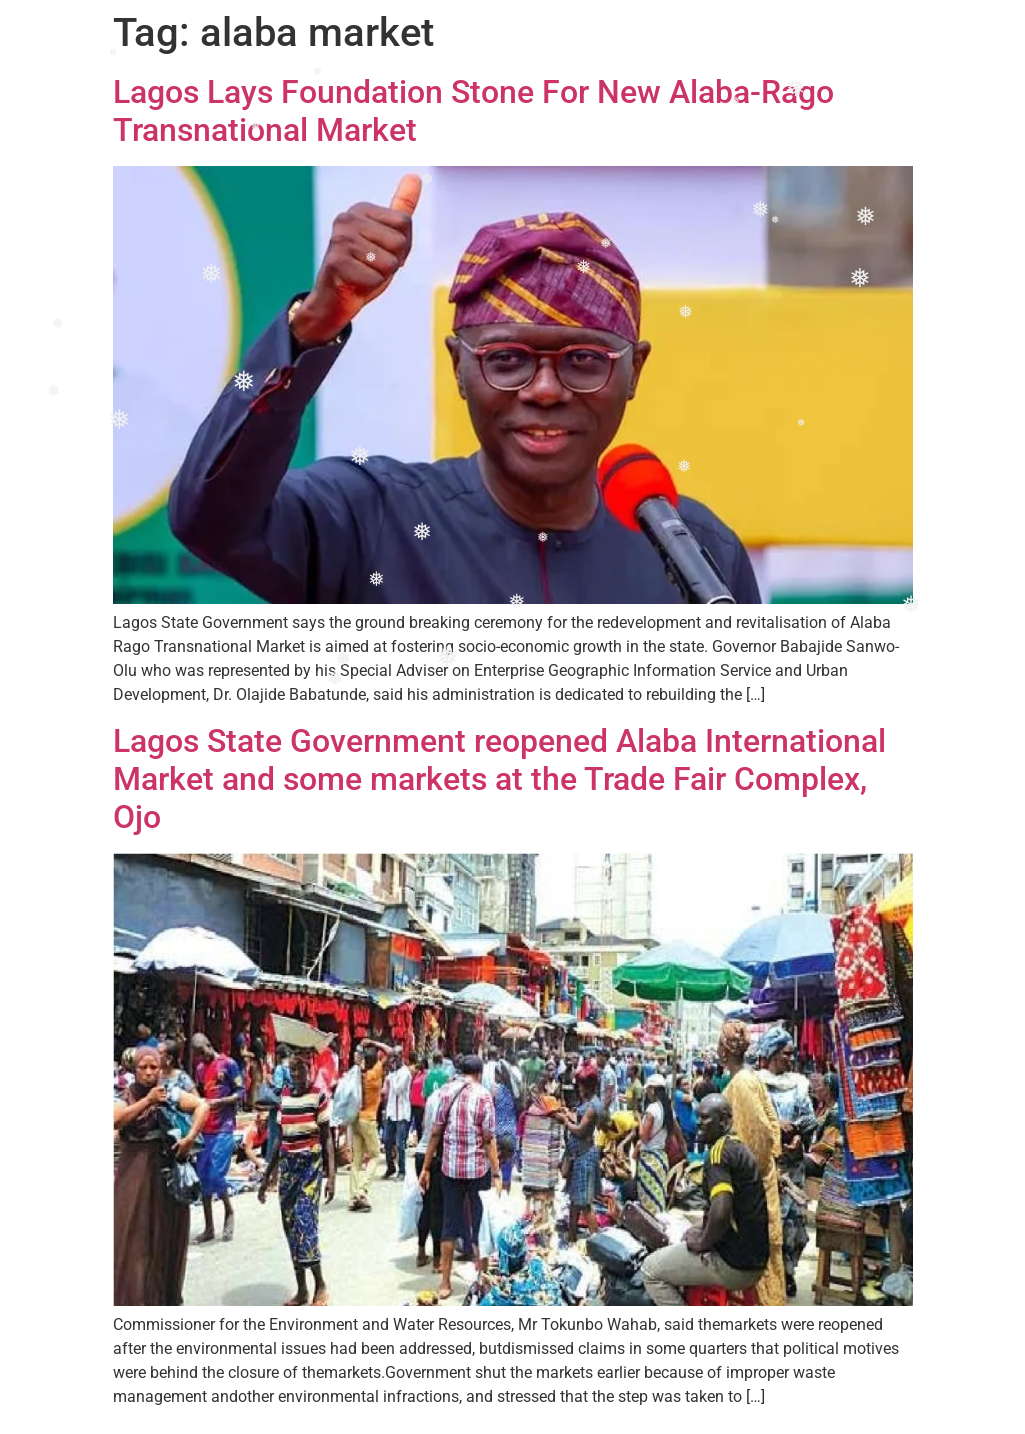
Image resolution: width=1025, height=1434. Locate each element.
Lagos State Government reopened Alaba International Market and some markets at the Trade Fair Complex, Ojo (499, 779)
